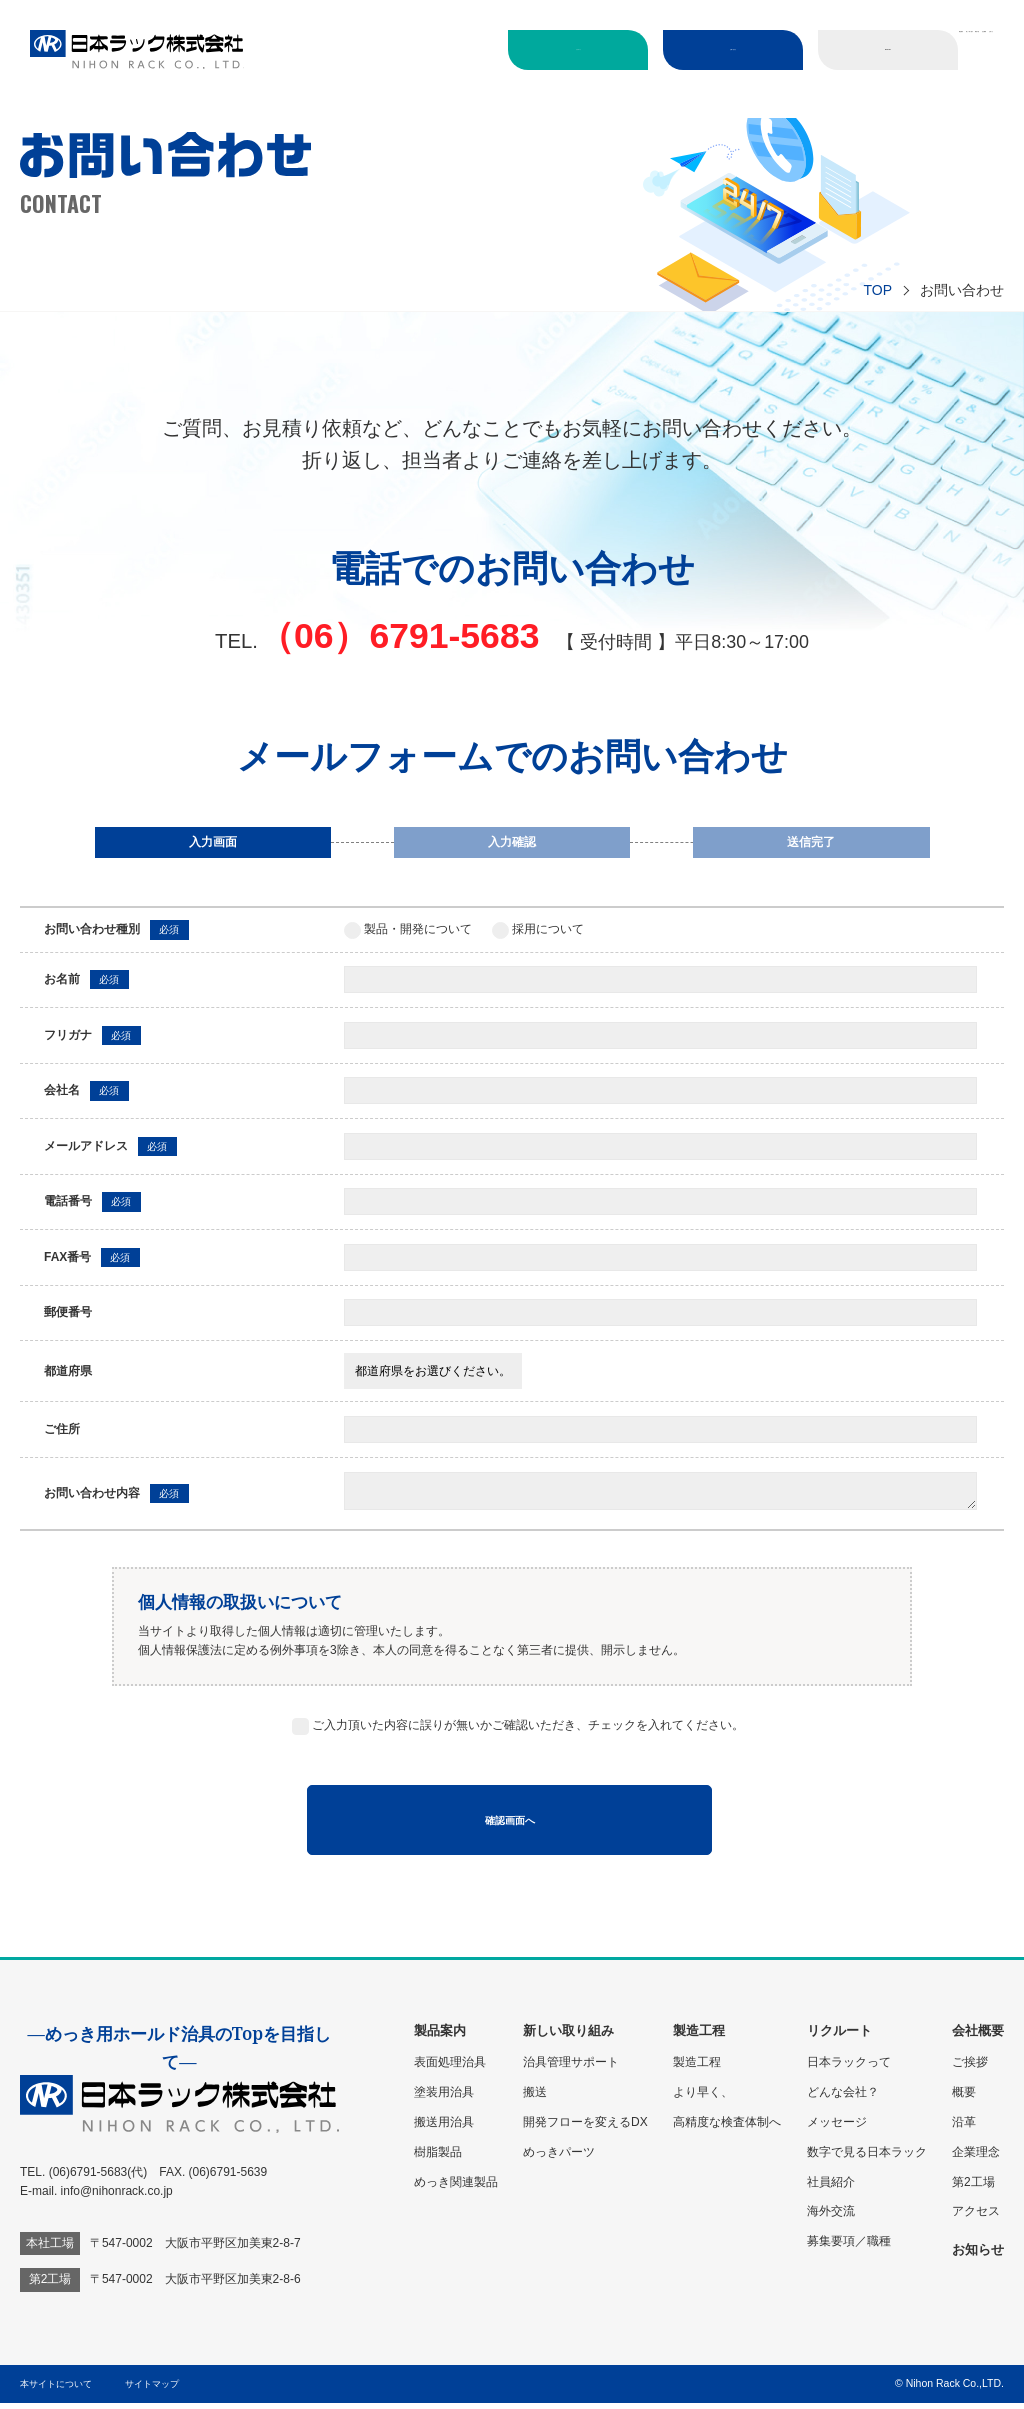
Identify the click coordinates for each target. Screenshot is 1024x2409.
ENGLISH (851, 49)
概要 (964, 2098)
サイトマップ (155, 2389)
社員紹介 (831, 2188)
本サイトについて (60, 2389)
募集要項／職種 (849, 2248)
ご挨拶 (970, 2068)
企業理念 (976, 2158)
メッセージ (837, 2128)
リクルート (536, 49)
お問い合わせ (694, 49)
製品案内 (958, 47)
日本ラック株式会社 (137, 49)
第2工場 (973, 2188)
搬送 (535, 2098)
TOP (877, 290)
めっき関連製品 (456, 2188)
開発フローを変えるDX (585, 2128)
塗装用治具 (444, 2098)
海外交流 (831, 2218)
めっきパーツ (559, 2158)
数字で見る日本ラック (867, 2158)
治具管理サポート (571, 2068)
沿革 (964, 2128)
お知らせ (958, 96)
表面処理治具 (450, 2068)
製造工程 (814, 96)
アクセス (976, 2218)
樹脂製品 (438, 2158)
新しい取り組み (724, 96)
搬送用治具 (444, 2128)
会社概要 (886, 96)
